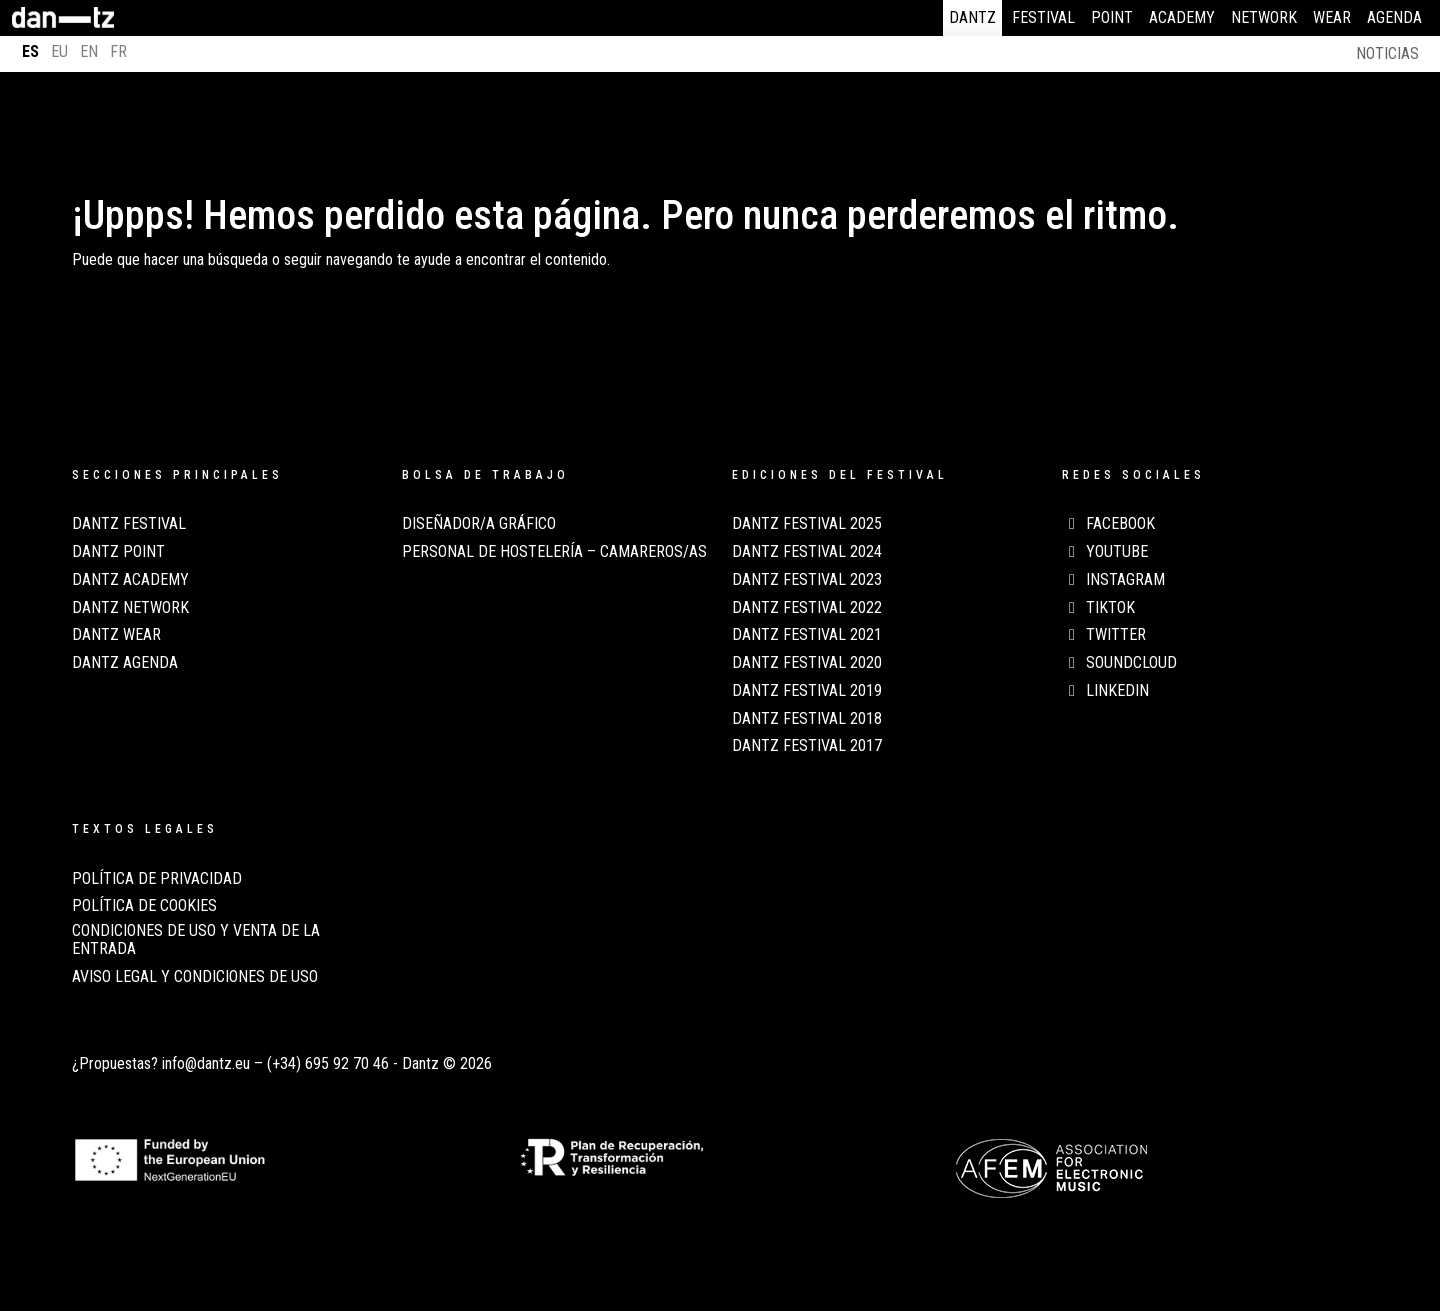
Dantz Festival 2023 (807, 580)
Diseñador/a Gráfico (479, 524)
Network (1264, 17)
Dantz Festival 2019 (807, 691)
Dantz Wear (116, 635)
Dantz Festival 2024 (807, 552)
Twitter (1104, 635)
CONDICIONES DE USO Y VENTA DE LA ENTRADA (196, 940)
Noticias (1387, 53)
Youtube (1105, 552)
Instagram (1113, 580)
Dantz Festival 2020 (807, 663)
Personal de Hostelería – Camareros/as (554, 552)
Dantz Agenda (125, 663)
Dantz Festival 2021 (807, 635)
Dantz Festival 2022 (807, 608)
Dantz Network (130, 608)
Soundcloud (1119, 663)
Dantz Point (118, 552)
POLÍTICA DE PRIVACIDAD (157, 879)
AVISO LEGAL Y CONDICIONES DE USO (195, 977)
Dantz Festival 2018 (807, 719)
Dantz (972, 17)
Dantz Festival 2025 (807, 524)
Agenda (1394, 17)
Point (1112, 17)
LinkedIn (1105, 691)
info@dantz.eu (206, 1063)
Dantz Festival (129, 524)
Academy (1182, 17)
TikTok (1098, 608)
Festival (1043, 17)
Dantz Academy (130, 580)
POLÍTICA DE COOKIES (144, 906)
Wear (1332, 17)
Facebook (1108, 524)
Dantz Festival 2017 (807, 746)
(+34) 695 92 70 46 (328, 1063)
